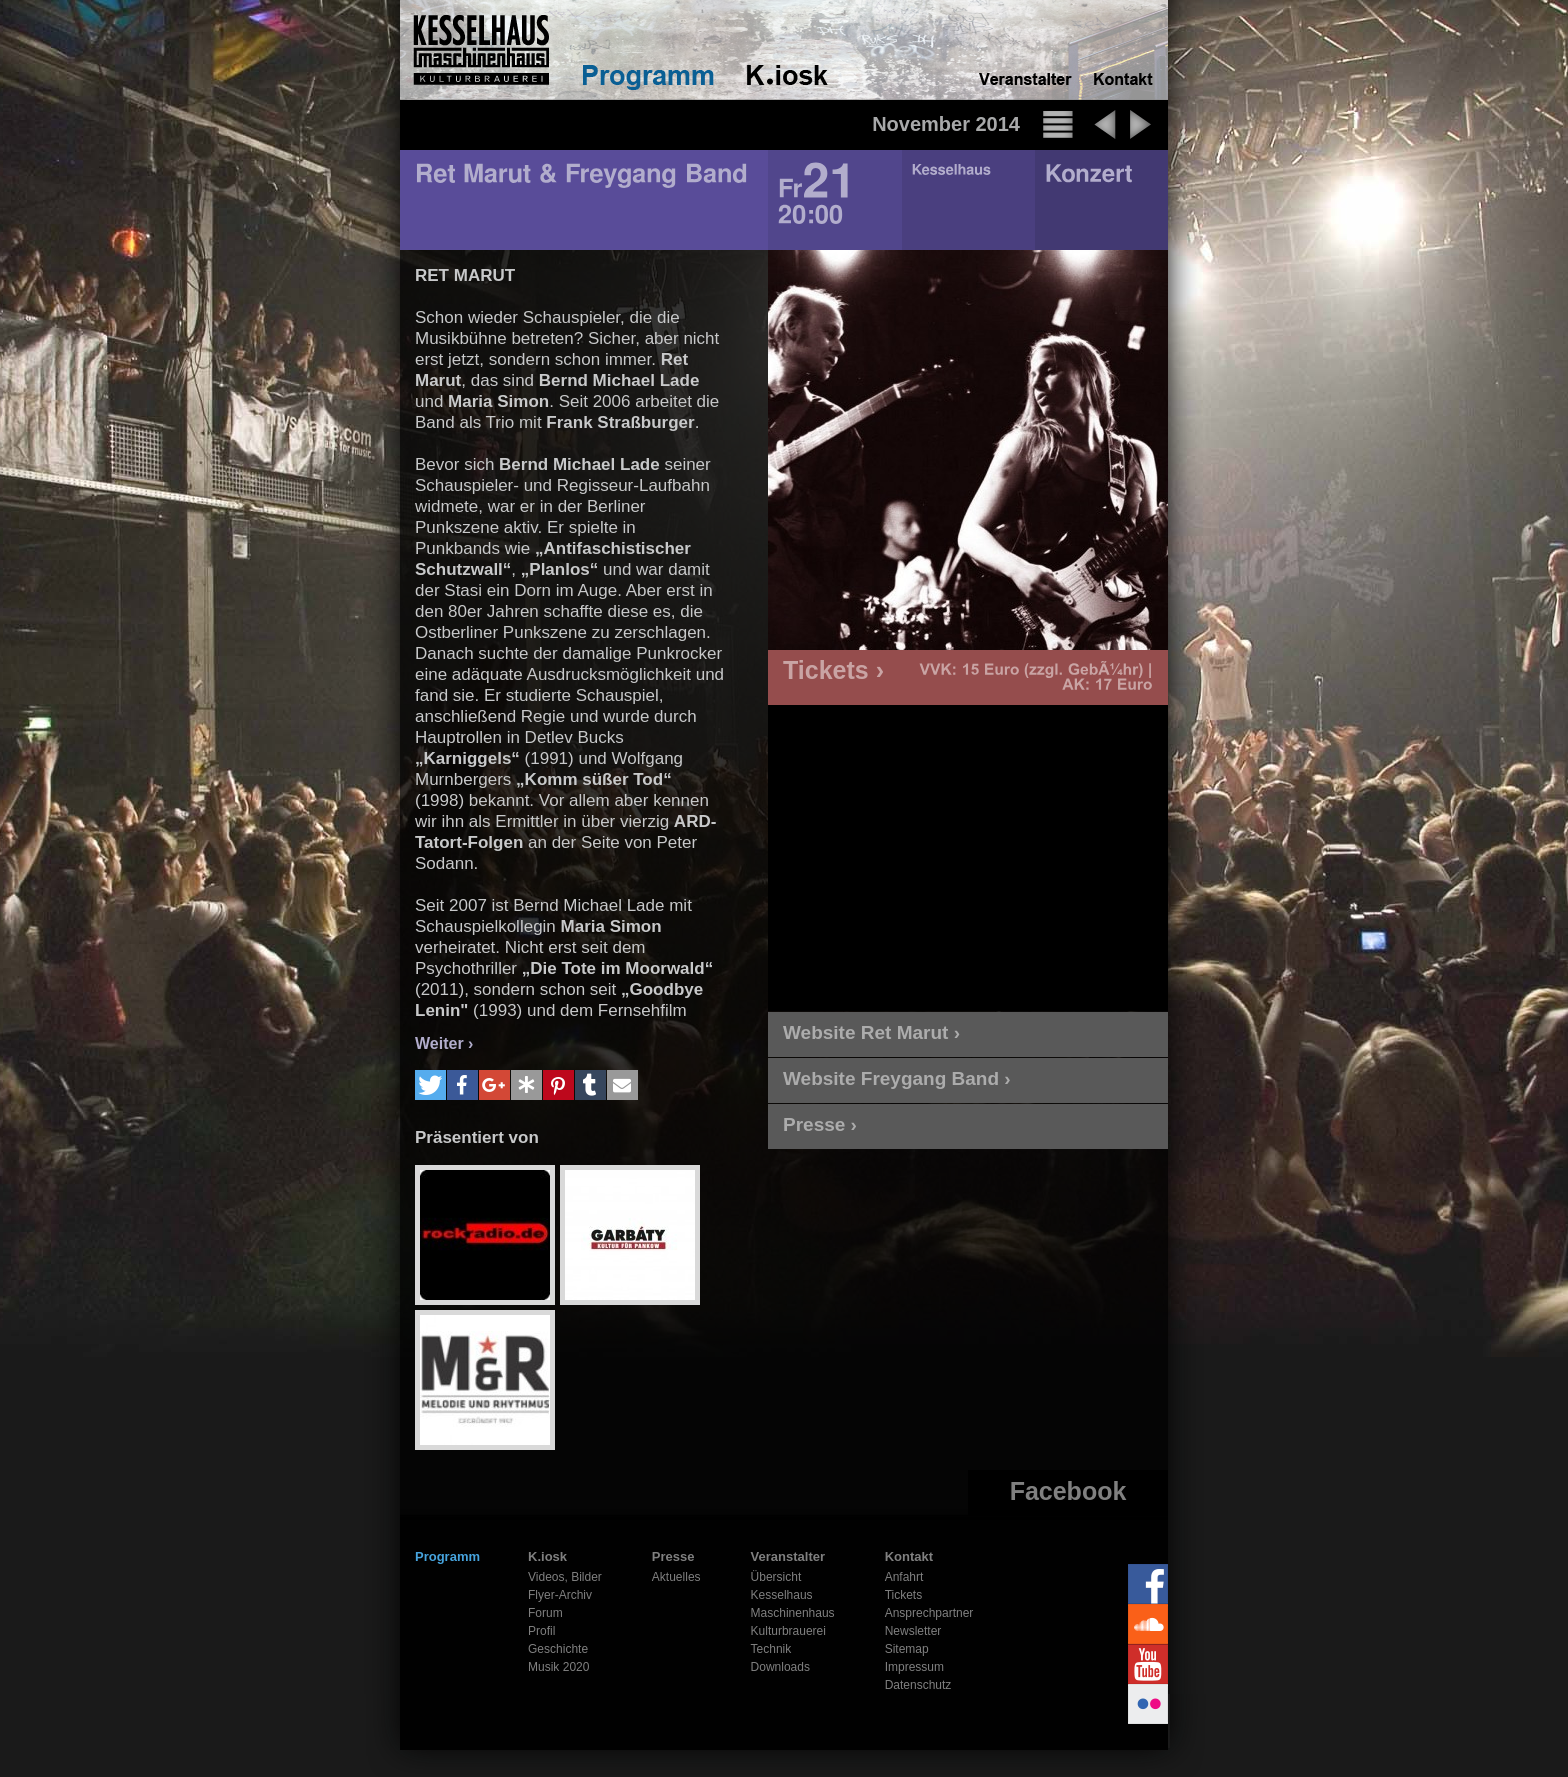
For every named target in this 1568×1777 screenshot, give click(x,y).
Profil (541, 1631)
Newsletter (913, 1631)
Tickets (904, 1595)
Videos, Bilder (565, 1577)
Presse (673, 1556)
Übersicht (776, 1577)
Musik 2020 (558, 1667)
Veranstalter (788, 1556)
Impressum (914, 1667)
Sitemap (907, 1649)
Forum (545, 1613)
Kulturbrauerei (788, 1631)
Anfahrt (904, 1577)
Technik (771, 1649)
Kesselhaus (782, 1595)
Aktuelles (676, 1577)
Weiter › (444, 1043)
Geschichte (558, 1649)
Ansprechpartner (929, 1613)
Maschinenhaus (793, 1613)
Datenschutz (918, 1685)
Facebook (1068, 1491)
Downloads (780, 1667)
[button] (430, 1085)
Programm (447, 1556)
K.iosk (547, 1556)
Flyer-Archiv (560, 1595)
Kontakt (909, 1556)
